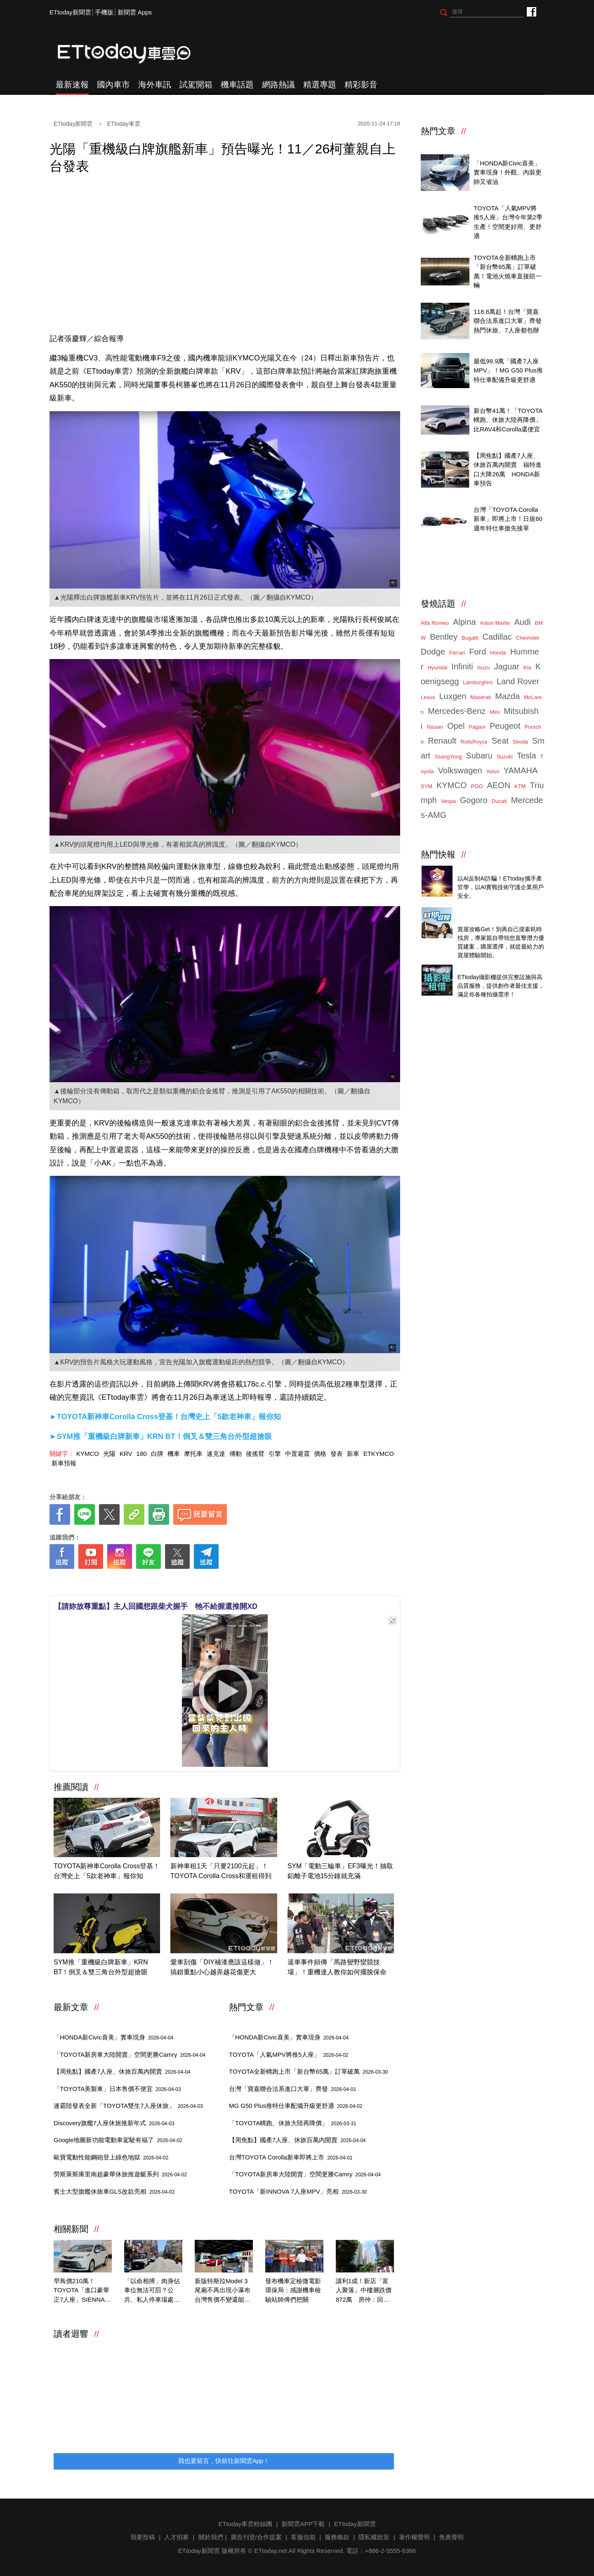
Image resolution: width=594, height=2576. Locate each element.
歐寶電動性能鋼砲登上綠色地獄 (111, 2157)
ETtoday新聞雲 (70, 12)
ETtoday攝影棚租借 (484, 968)
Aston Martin (495, 623)
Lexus (428, 697)
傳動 (235, 1453)
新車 (353, 1453)
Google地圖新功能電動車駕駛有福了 (118, 2139)
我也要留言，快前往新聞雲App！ (224, 2460)
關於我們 (210, 2537)
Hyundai (438, 667)
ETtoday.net (270, 2550)
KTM (520, 786)
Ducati (499, 801)
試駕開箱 (195, 84)
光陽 (109, 1453)
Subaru (479, 755)
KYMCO (87, 1453)
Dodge (433, 651)
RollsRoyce (474, 742)
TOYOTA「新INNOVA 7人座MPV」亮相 (298, 2191)
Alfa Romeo (435, 623)
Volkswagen (460, 770)
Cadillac (497, 636)
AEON (498, 785)
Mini (495, 712)
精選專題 (319, 84)
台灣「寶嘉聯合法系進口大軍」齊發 (292, 2088)
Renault (442, 740)
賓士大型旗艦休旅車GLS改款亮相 (114, 2191)
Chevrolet (527, 638)
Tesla (526, 755)
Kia (527, 667)
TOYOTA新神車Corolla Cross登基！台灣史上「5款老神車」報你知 (107, 1871)
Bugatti (470, 638)
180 (142, 1453)
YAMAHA (520, 770)
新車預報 (64, 1463)
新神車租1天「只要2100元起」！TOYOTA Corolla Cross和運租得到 (220, 1871)
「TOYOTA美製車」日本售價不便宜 (117, 2088)
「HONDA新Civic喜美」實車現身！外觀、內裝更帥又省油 (508, 172)
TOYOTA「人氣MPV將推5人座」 (289, 2054)
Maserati (480, 697)
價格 (320, 1453)
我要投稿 (142, 2537)
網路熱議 (278, 84)
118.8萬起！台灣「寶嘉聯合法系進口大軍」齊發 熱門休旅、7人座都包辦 (511, 321)
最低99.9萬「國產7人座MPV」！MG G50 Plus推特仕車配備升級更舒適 (508, 370)
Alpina (464, 621)
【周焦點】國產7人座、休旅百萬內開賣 (122, 2071)
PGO (477, 786)
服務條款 (337, 2537)
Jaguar (506, 666)
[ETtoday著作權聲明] (198, 1581)
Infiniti (462, 666)
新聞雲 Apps (135, 12)
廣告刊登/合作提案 (256, 2537)
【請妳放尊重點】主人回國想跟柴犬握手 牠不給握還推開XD (155, 1606)
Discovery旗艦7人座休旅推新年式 (114, 2122)
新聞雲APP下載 (303, 2523)
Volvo (493, 771)
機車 (173, 1453)
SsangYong (448, 756)
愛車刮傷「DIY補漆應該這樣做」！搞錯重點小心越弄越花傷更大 (222, 1967)
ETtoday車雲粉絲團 (531, 11)
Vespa (448, 801)
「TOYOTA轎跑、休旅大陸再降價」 (292, 2122)
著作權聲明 (414, 2537)
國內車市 (113, 84)
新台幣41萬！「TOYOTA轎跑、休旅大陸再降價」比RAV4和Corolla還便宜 (508, 420)
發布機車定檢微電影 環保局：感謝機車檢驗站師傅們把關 (294, 2290)
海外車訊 (154, 84)
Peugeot (505, 725)
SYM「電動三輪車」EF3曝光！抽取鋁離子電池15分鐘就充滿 (340, 1871)
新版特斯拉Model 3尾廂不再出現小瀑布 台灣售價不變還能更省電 (224, 2291)
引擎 (275, 1453)
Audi (522, 621)
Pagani (477, 727)
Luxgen (453, 696)
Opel (455, 725)
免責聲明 (451, 2537)
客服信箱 (303, 2537)
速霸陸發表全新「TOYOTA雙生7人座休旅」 (128, 2105)
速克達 (216, 1453)
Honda (498, 653)
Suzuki (505, 756)
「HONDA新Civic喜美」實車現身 (113, 2037)
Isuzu (483, 667)
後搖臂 (255, 1453)
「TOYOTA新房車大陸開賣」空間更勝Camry (129, 2054)
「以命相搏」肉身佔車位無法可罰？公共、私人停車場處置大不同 (152, 2291)
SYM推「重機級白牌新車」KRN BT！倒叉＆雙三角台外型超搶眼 (101, 1967)
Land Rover (518, 681)
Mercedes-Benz (457, 711)
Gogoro (474, 800)
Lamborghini (478, 682)
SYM (426, 786)
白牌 (157, 1453)
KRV (126, 1453)
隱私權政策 (373, 2537)
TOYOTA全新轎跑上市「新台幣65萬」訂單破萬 (308, 2071)
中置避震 (297, 1453)
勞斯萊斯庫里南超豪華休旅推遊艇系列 (120, 2174)
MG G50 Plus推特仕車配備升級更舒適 (295, 2105)
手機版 (104, 12)
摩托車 (193, 1453)
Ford (477, 651)
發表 (336, 1453)
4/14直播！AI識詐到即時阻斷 (497, 869)
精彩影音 (360, 84)
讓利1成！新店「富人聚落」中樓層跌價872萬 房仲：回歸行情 (363, 2291)
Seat (500, 740)
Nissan (435, 727)
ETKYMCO (378, 1453)
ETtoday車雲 (132, 53)
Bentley (443, 636)
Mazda (507, 696)
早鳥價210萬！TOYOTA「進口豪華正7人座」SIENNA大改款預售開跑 (82, 2291)
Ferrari (457, 653)
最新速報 (72, 84)
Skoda (520, 742)
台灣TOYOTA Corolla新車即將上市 (291, 2157)
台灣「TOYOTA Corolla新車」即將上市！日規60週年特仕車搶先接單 (508, 519)
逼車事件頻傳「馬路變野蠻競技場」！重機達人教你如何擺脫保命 (337, 1967)
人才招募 (176, 2537)
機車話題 (237, 84)
